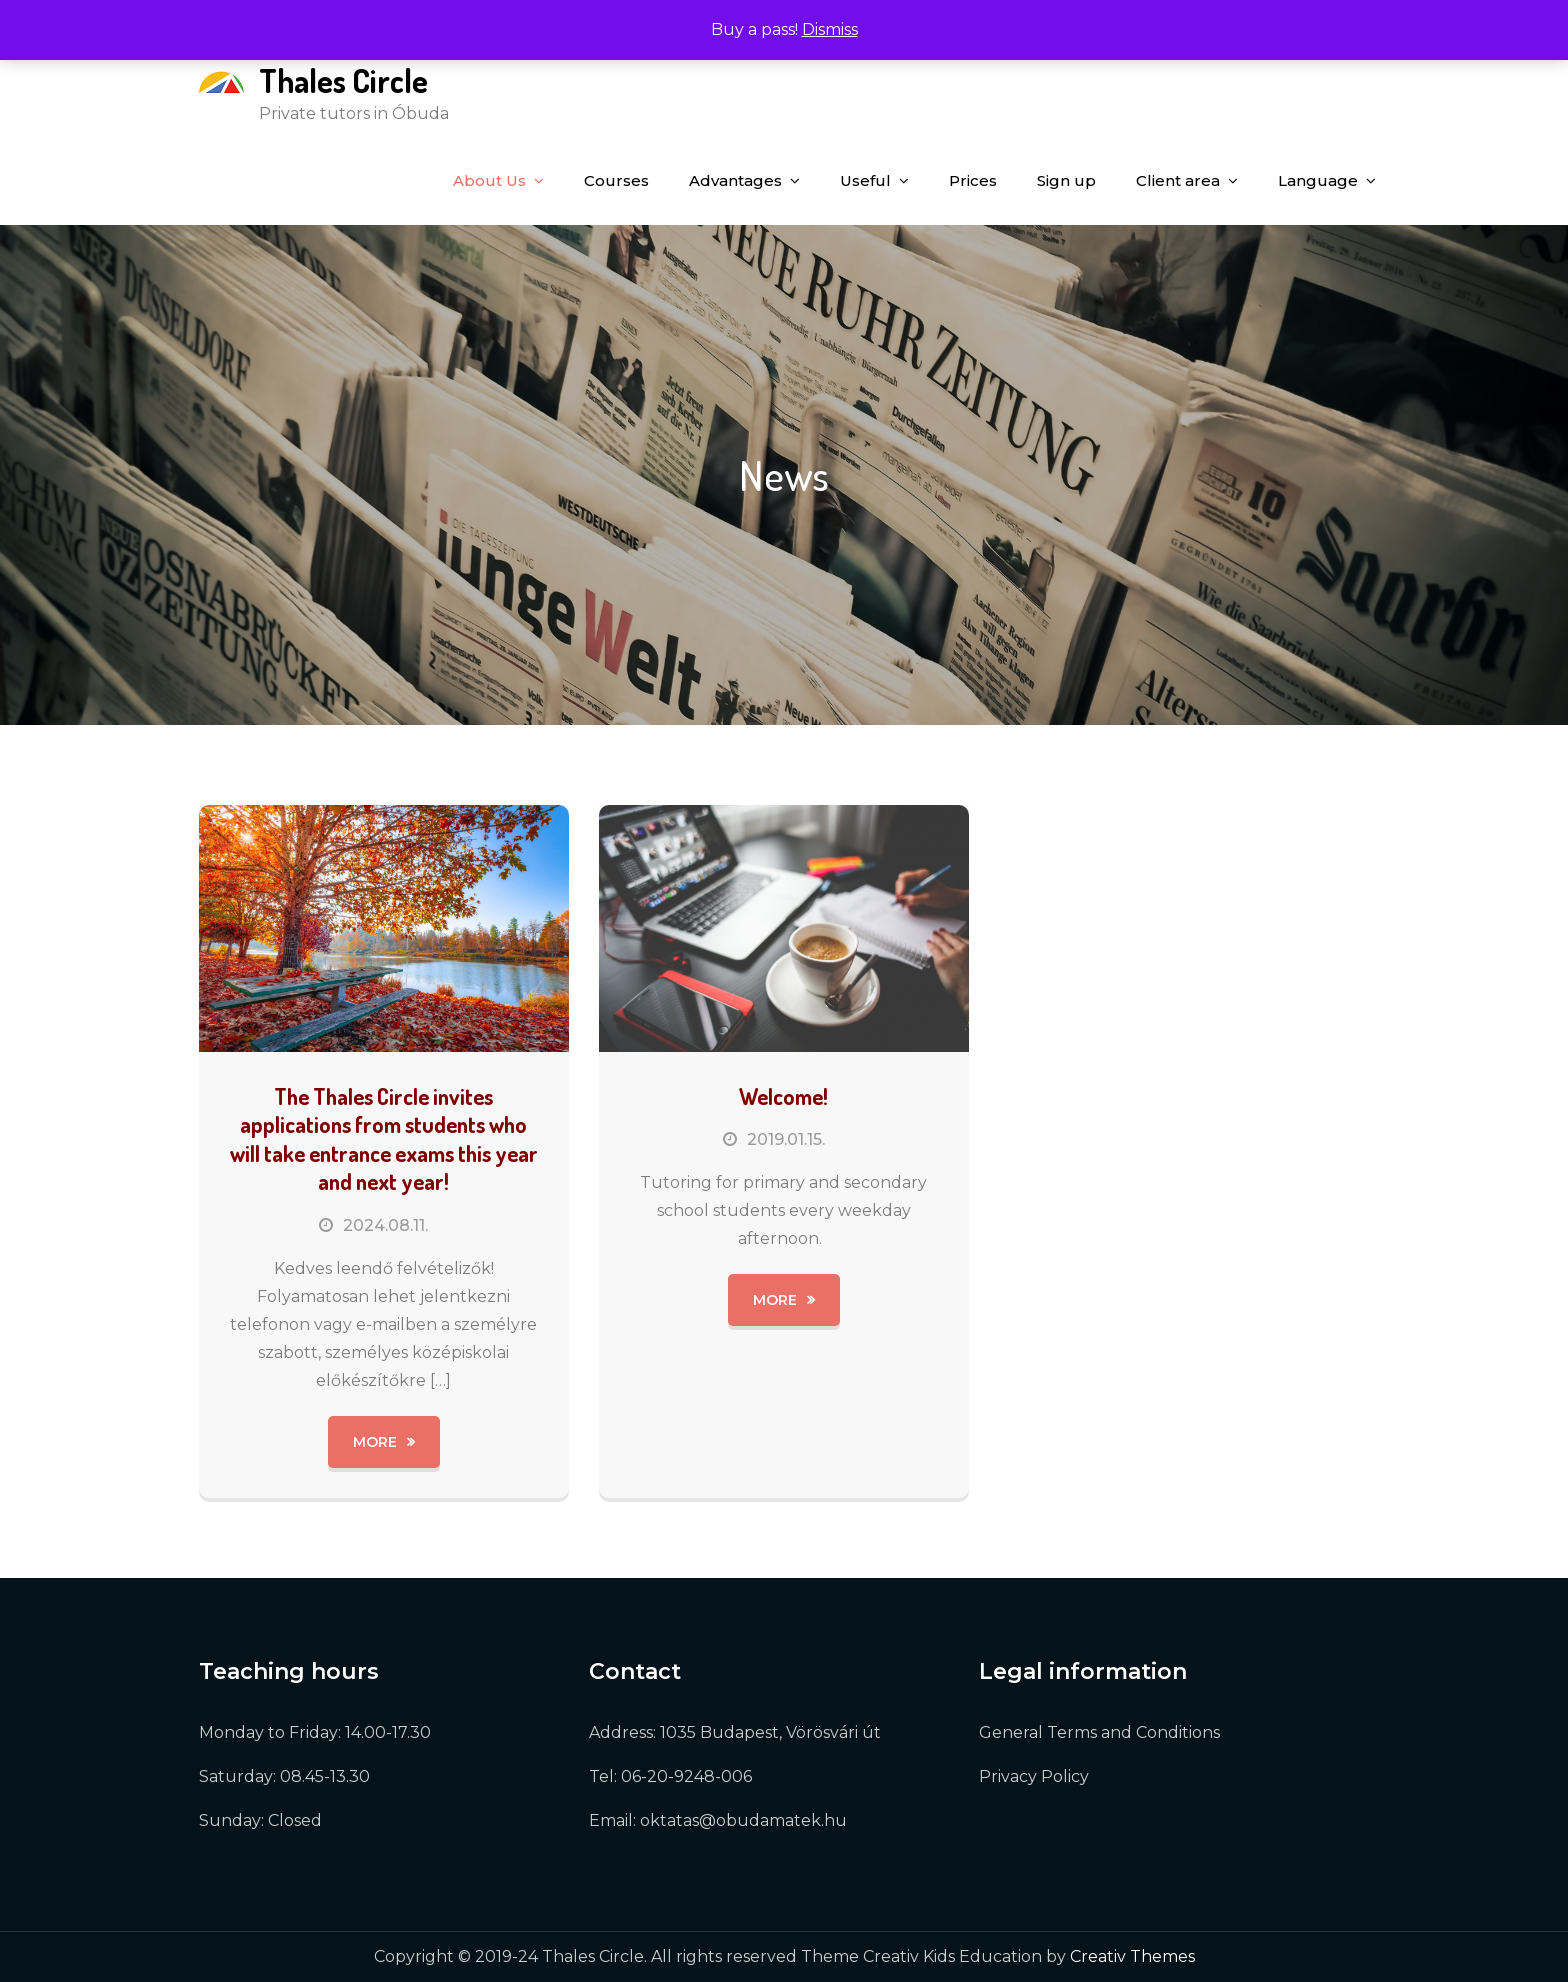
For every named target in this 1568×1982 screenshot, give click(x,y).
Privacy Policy (1034, 1776)
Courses (616, 180)
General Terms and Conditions (1099, 1732)
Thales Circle (343, 80)
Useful (865, 180)
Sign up (1066, 180)
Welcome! (783, 1096)
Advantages (735, 180)
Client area (1178, 180)
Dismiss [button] (830, 29)
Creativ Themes (1132, 1956)
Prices (973, 180)
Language (1318, 180)
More (375, 1442)
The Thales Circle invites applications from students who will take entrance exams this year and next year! (384, 1139)
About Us (489, 180)
